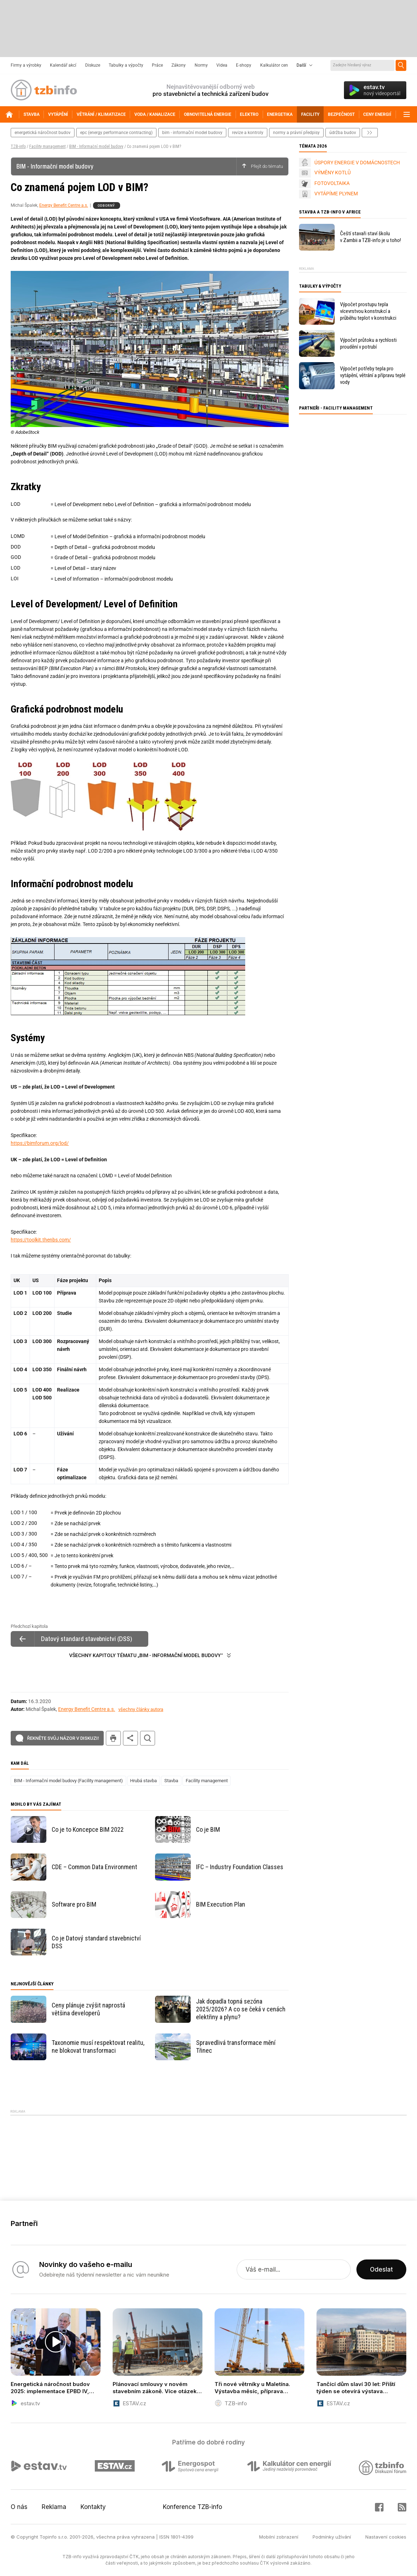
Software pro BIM (74, 1904)
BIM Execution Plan (220, 1904)
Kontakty (93, 2506)
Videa (221, 65)
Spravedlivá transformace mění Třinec (236, 2046)
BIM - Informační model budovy (96, 146)
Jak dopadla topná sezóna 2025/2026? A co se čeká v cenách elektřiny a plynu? (240, 2009)
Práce (157, 65)
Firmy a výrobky (26, 65)
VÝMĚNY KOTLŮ (332, 172)
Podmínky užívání (332, 2537)
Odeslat (381, 2269)
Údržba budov (342, 132)
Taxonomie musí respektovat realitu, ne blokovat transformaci (98, 2046)
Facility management (47, 146)
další (370, 132)
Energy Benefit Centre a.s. (63, 205)
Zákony (178, 65)
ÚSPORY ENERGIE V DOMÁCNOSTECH (357, 162)
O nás (19, 2506)
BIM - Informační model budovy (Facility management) (68, 1780)
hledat (147, 1738)
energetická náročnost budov (43, 132)
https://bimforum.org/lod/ (40, 1143)
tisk (113, 1738)
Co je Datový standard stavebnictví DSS (96, 1942)
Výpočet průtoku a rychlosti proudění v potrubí (368, 343)
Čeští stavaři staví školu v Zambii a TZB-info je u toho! (370, 236)
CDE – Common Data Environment (94, 1867)
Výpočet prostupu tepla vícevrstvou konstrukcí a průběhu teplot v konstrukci (368, 311)
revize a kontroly (247, 132)
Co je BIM (208, 1829)
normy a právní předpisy (296, 132)
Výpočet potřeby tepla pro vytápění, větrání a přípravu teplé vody (373, 375)
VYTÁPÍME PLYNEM (336, 193)
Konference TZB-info (192, 2506)
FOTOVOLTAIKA (332, 183)
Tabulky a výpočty (126, 65)
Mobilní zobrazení (278, 2537)
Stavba (171, 1780)
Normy (201, 65)
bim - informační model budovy (192, 132)
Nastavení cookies (385, 2537)
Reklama (54, 2506)
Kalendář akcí (63, 65)
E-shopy (243, 65)
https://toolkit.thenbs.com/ (41, 1240)
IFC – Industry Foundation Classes (239, 1867)
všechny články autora (140, 1709)
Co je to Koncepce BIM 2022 (88, 1829)
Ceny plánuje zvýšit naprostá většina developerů (88, 2009)
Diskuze (92, 65)
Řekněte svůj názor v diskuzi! (63, 1738)
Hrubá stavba (143, 1780)
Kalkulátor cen (274, 65)
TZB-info (18, 146)
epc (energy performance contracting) (116, 132)
